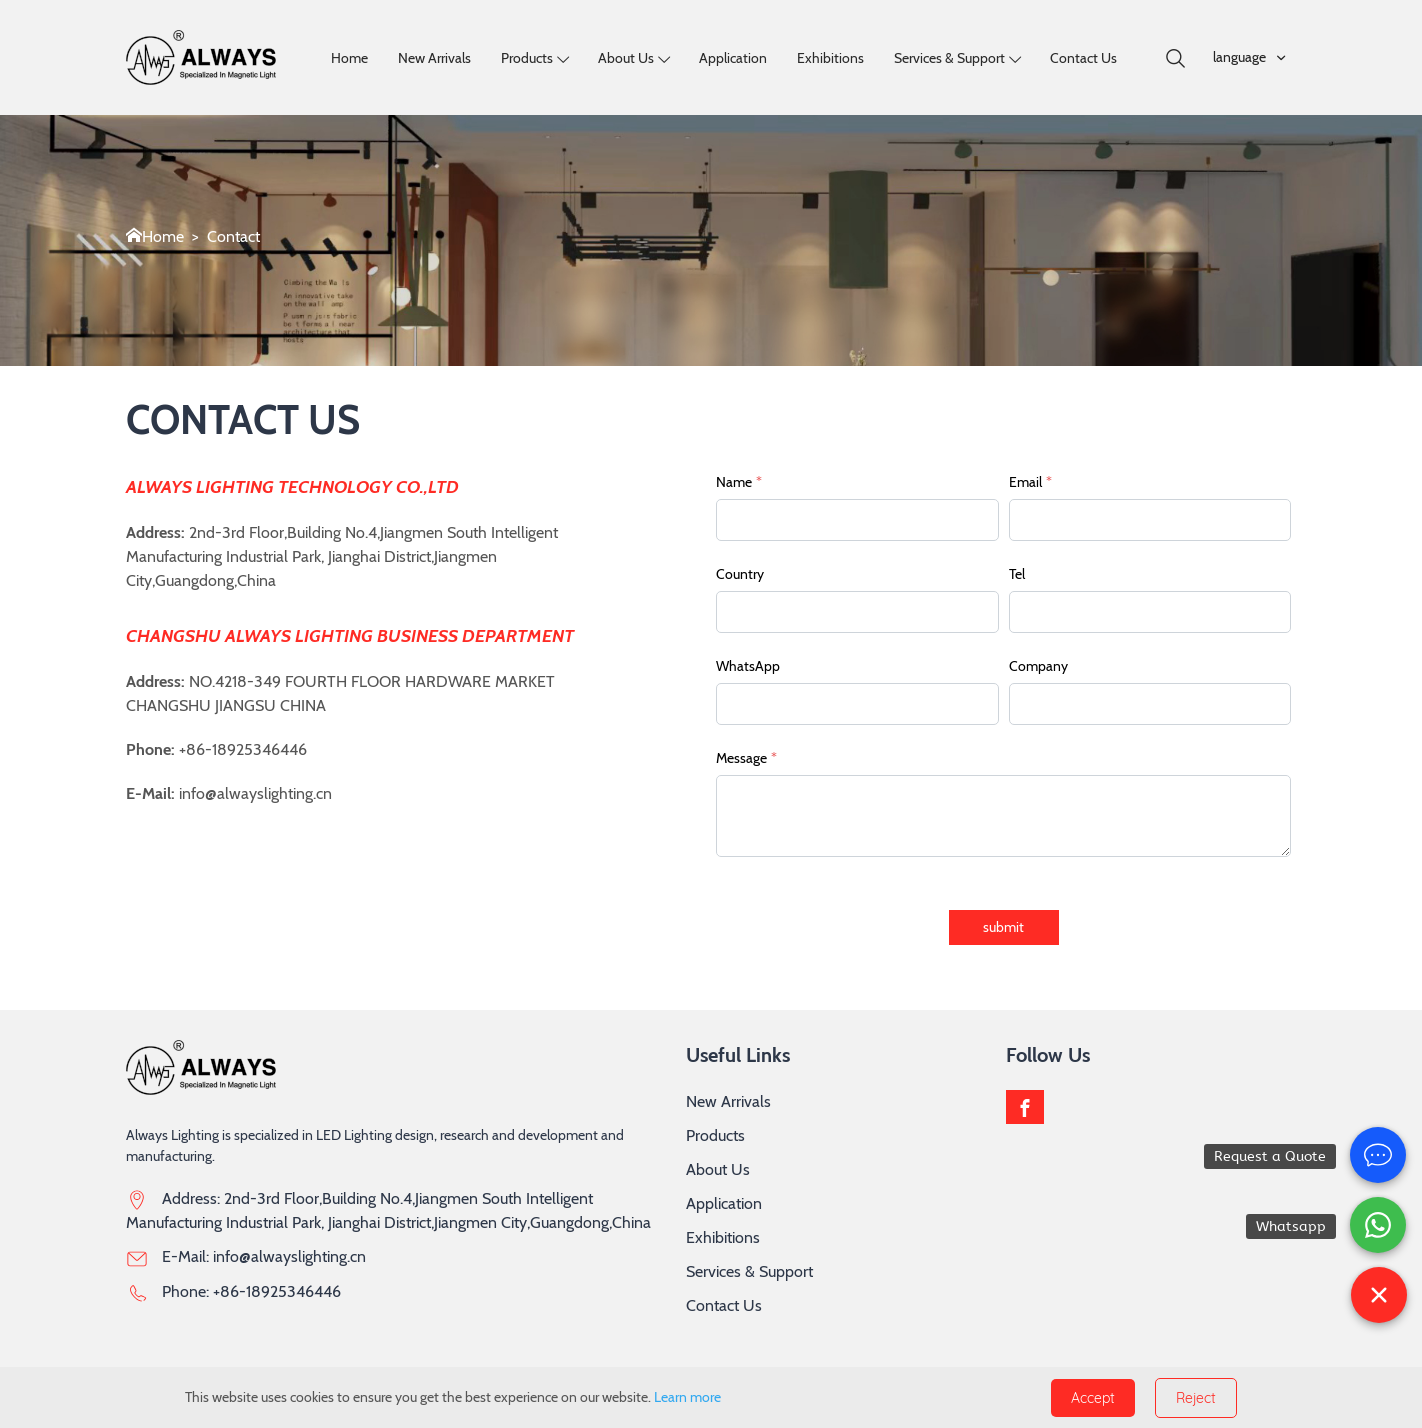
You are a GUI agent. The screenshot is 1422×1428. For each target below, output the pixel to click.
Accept (1093, 1398)
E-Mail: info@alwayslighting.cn (264, 1256)
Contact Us (1083, 58)
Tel (1017, 574)
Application (733, 58)
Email (1030, 482)
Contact (233, 236)
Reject (1196, 1398)
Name (739, 482)
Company (1038, 666)
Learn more (687, 1397)
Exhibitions (830, 58)
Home (349, 58)
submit (1003, 927)
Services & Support (949, 58)
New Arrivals (434, 58)
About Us (718, 1169)
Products (527, 58)
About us (626, 58)
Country (740, 574)
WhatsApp (748, 666)
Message (746, 758)
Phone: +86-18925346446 (251, 1291)
